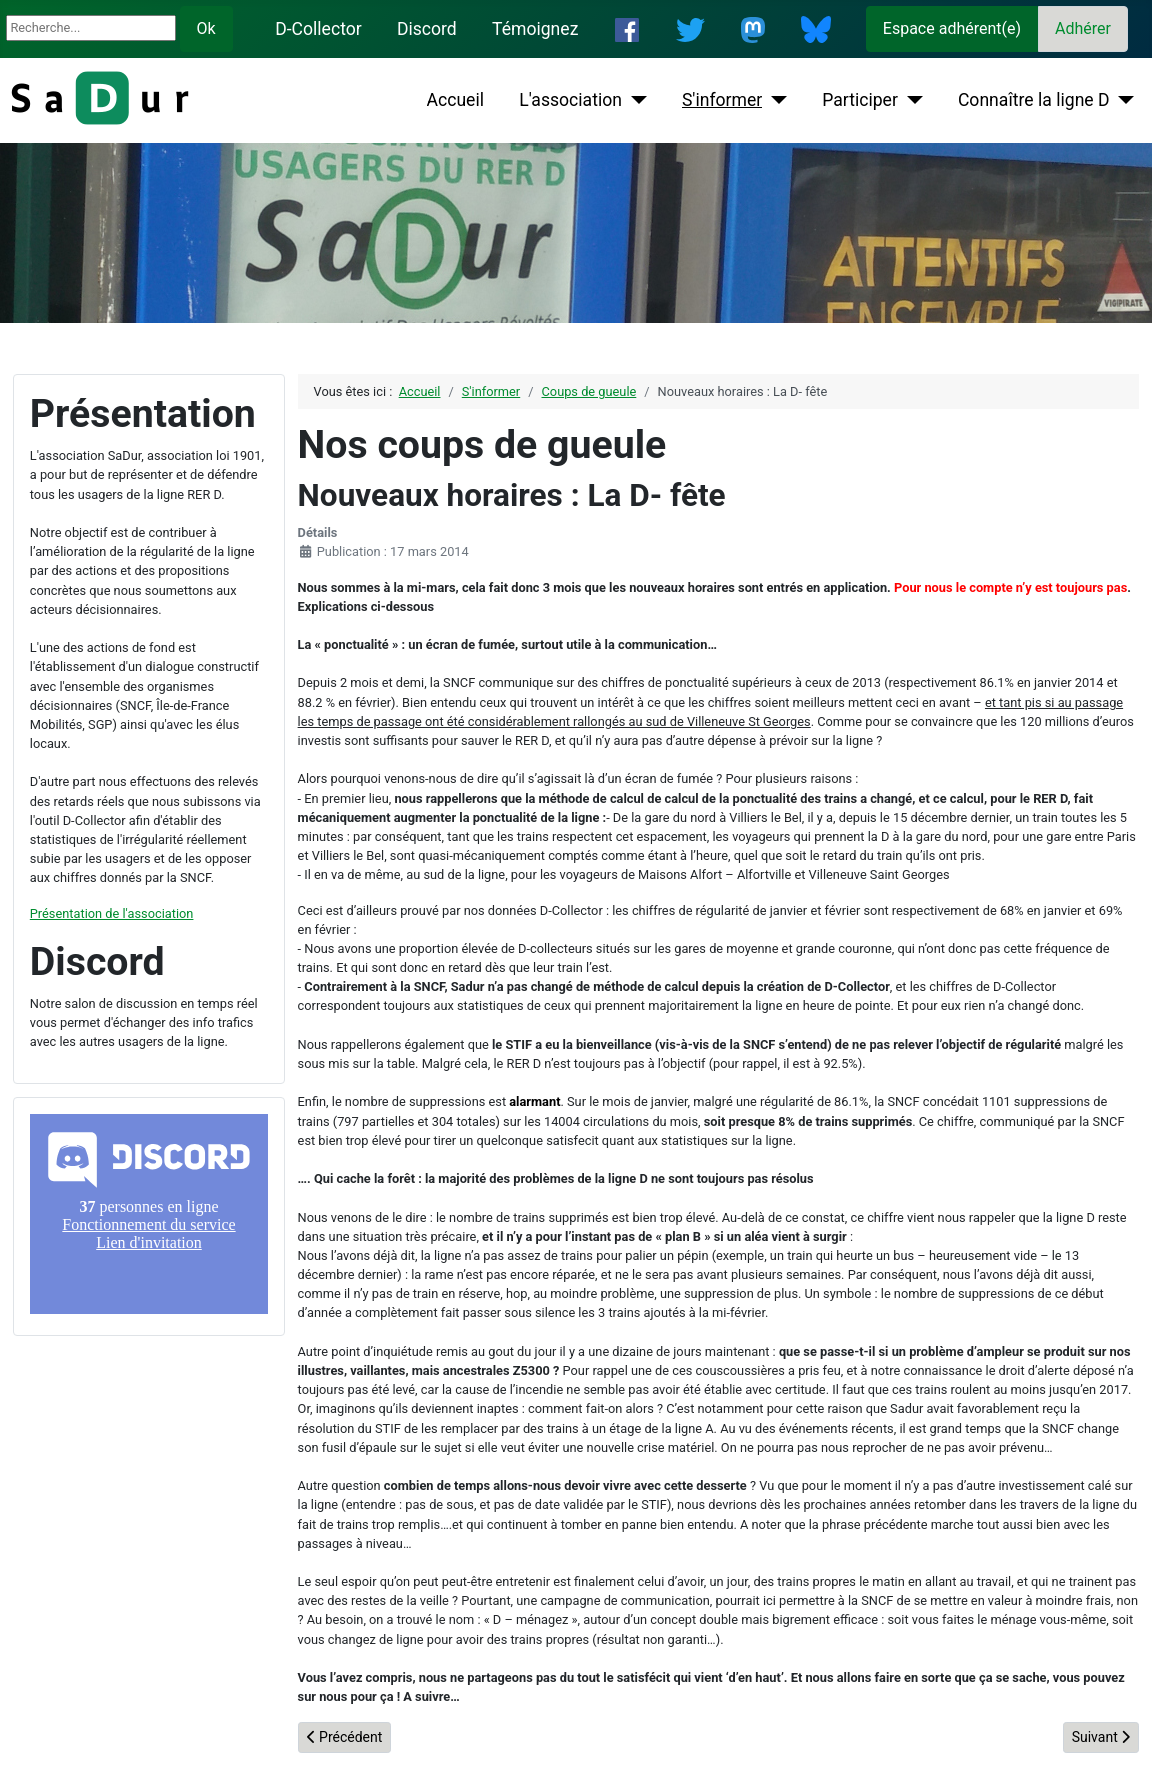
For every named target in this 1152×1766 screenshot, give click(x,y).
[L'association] (634, 100)
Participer (860, 100)
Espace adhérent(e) (952, 28)
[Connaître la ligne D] (1122, 100)
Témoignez (535, 29)
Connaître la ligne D (1034, 100)
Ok (206, 28)
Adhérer (1083, 28)
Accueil (455, 100)
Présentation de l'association (112, 913)
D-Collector (318, 29)
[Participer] (910, 100)
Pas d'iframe (149, 1214)
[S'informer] (774, 100)
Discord (427, 29)
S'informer (722, 100)
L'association (570, 100)
